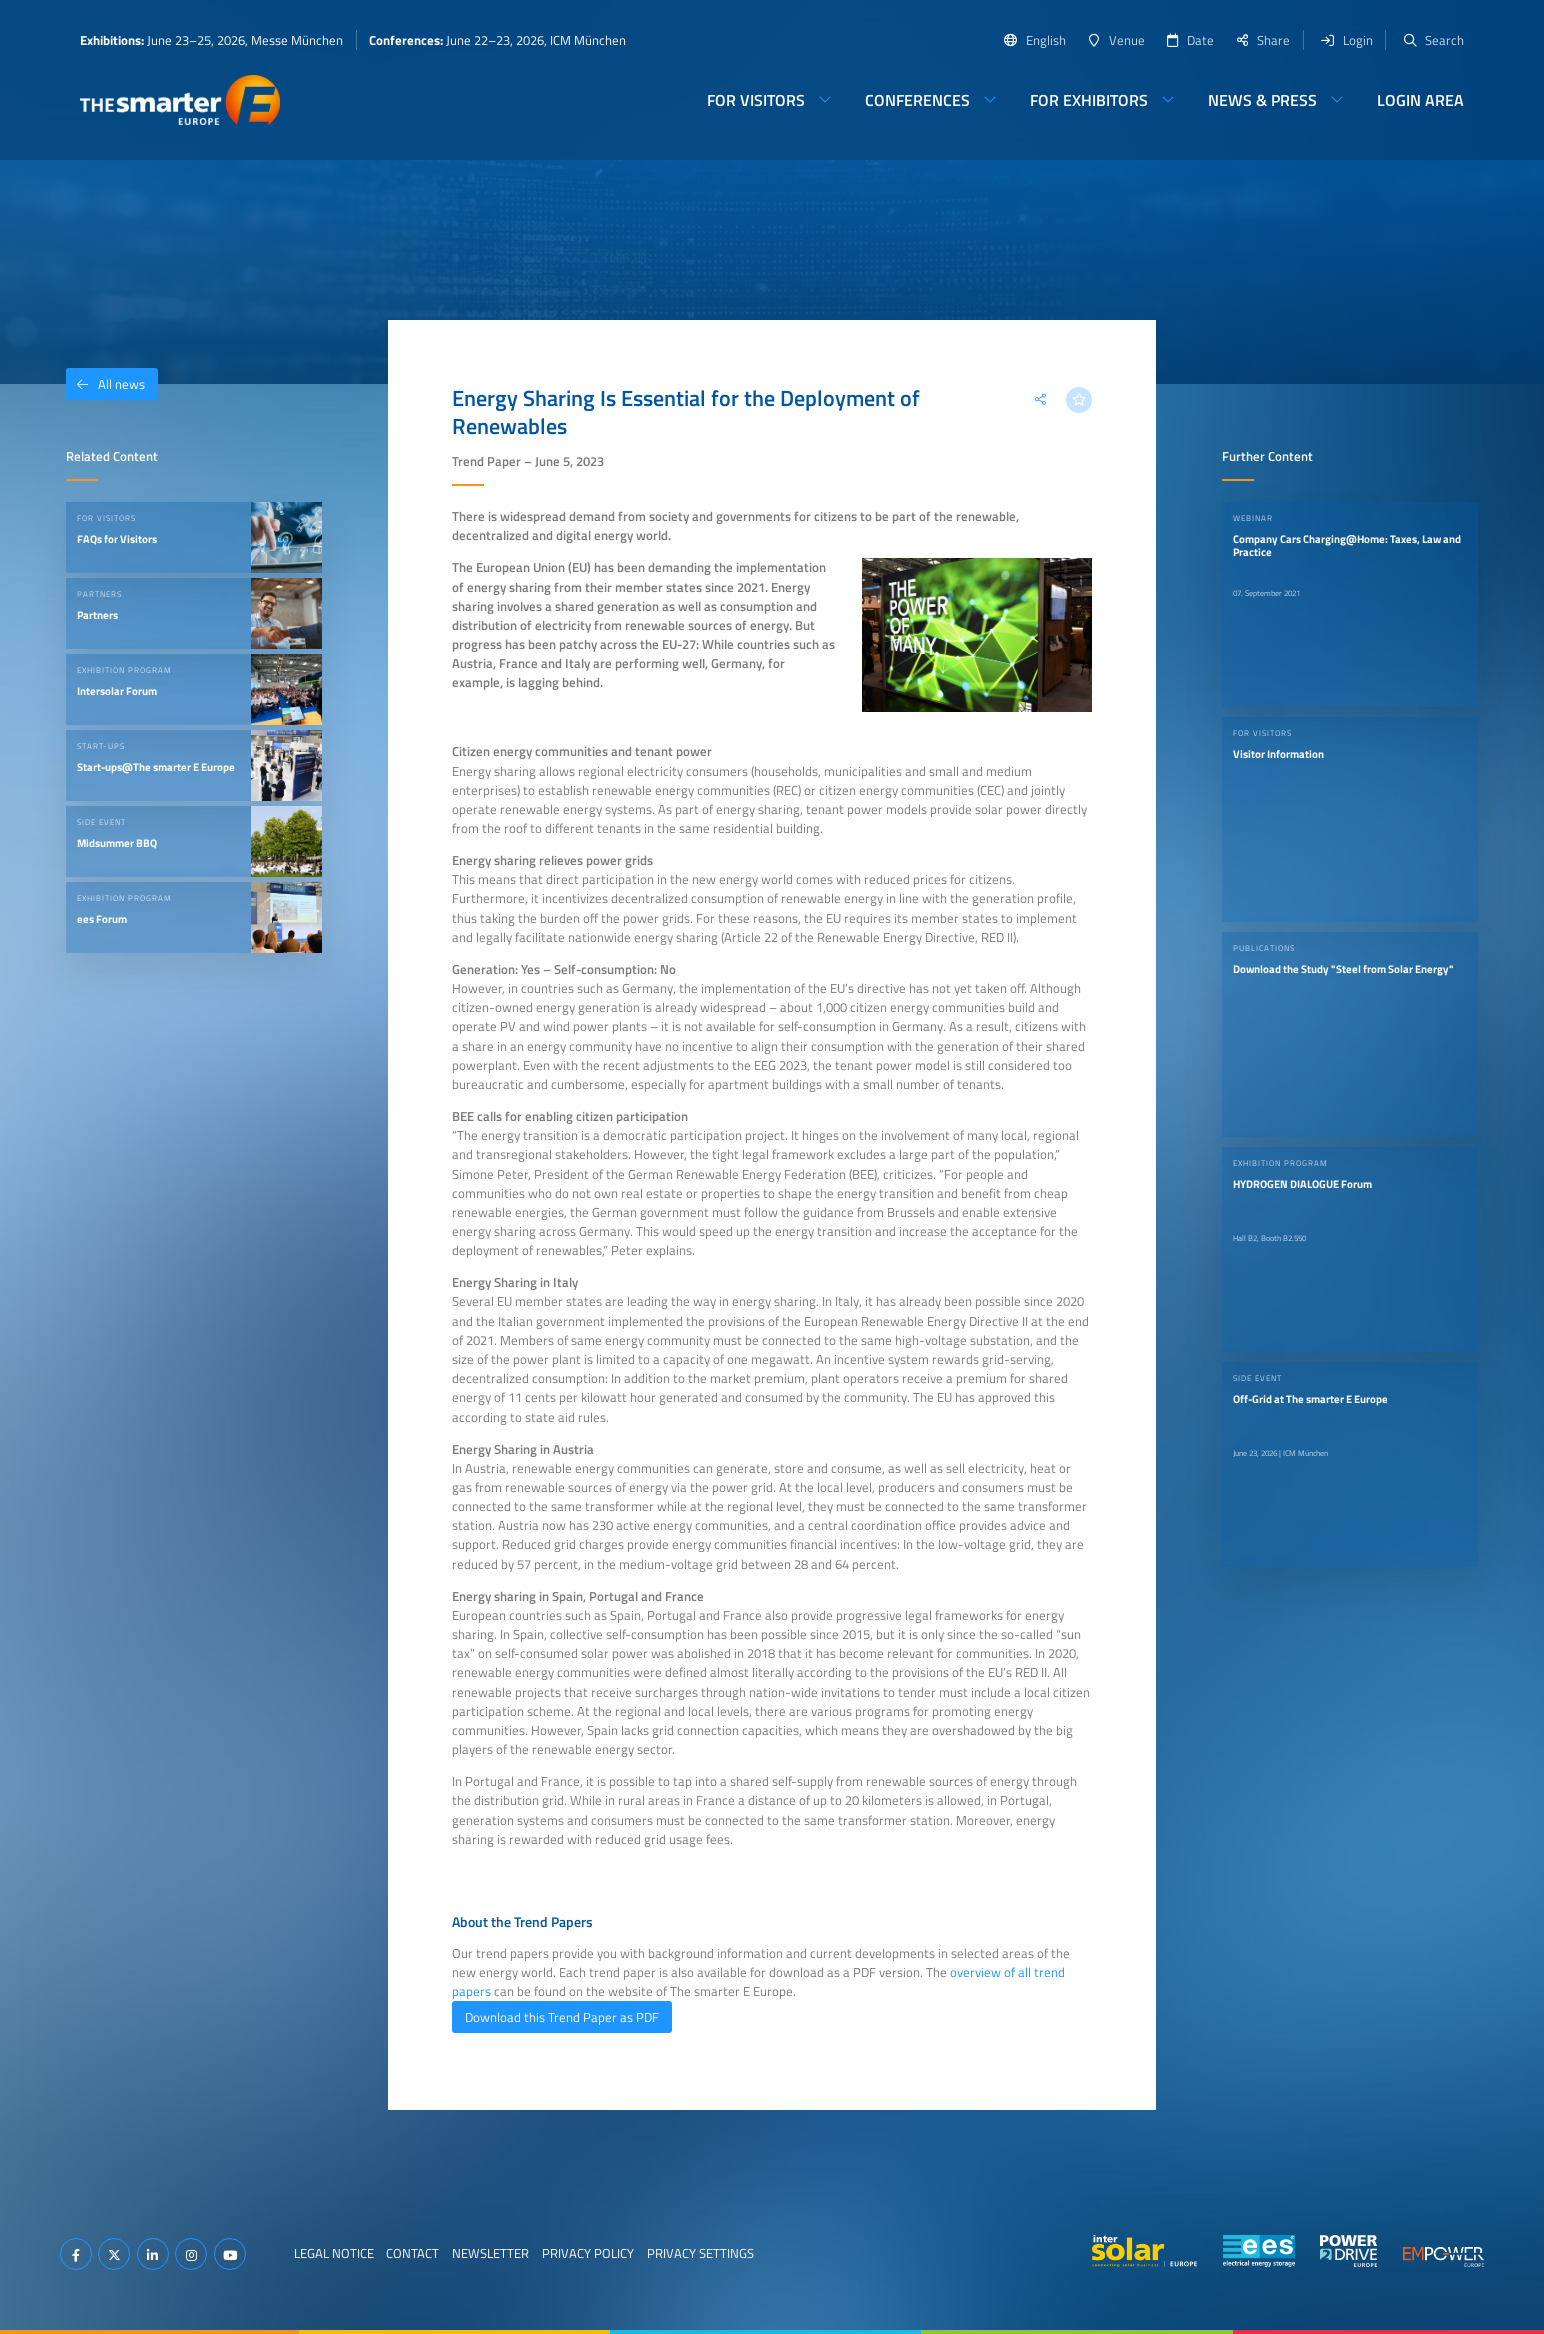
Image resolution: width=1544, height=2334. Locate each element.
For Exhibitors (1089, 100)
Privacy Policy (588, 2253)
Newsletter (490, 2253)
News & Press (1262, 100)
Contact (412, 2253)
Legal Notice (334, 2253)
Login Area (1420, 100)
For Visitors (756, 100)
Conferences (917, 100)
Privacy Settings (700, 2253)
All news (105, 384)
